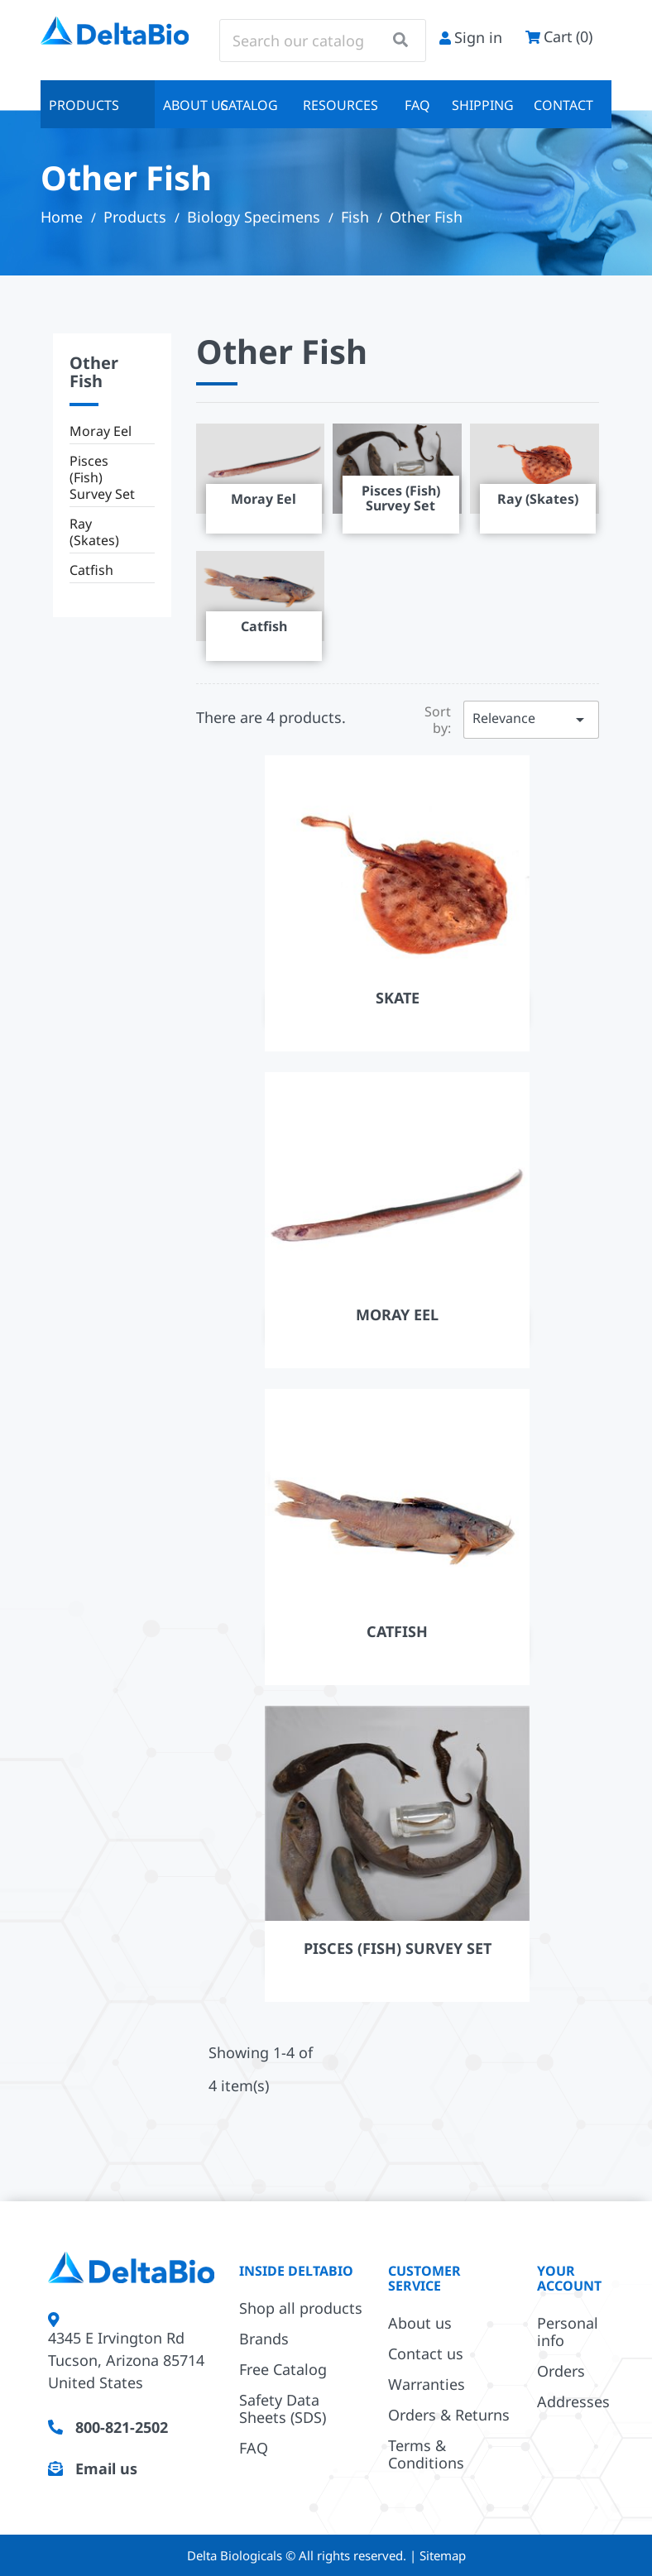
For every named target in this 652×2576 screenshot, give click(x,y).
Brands (264, 2339)
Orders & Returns (449, 2415)
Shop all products (300, 2308)
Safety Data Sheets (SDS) (282, 2408)
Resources (340, 105)
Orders (561, 2371)
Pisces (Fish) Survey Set (102, 477)
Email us (106, 2468)
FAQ (417, 105)
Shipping (483, 105)
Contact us (425, 2353)
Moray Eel (101, 431)
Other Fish (94, 372)
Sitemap (442, 2555)
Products (84, 105)
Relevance (531, 719)
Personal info (567, 2331)
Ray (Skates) (94, 532)
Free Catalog (283, 2369)
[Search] (322, 40)
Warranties (426, 2384)
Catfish (91, 570)
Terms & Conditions (426, 2454)
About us (187, 105)
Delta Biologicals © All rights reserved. (298, 2555)
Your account (569, 2278)
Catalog (249, 105)
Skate (397, 998)
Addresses (573, 2401)
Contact (563, 105)
